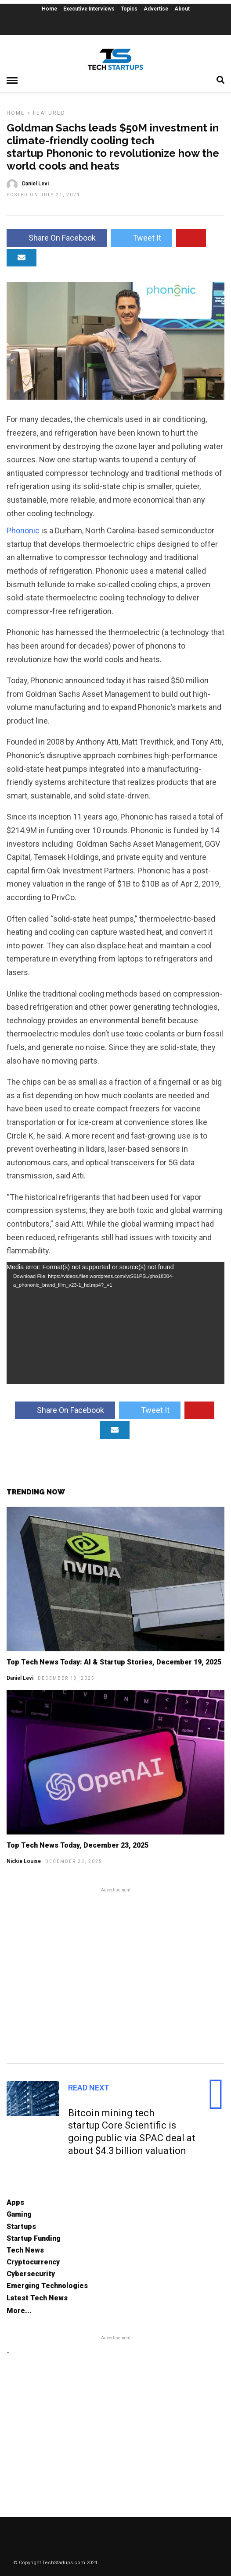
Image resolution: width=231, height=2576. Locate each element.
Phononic (23, 530)
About (182, 9)
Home (49, 9)
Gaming (19, 2214)
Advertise (156, 9)
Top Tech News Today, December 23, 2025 (77, 1845)
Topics (129, 9)
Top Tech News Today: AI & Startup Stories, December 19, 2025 (114, 1662)
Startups (21, 2226)
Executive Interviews (89, 9)
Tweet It (141, 237)
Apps (15, 2202)
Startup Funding (34, 2238)
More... (19, 2310)
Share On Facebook (57, 237)
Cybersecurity (31, 2274)
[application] (115, 1323)
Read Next (88, 2087)
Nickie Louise (24, 1861)
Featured (49, 113)
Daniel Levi (20, 1678)
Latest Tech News (37, 2298)
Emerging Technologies (47, 2285)
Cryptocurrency (33, 2262)
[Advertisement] (115, 1974)
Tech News (25, 2250)
